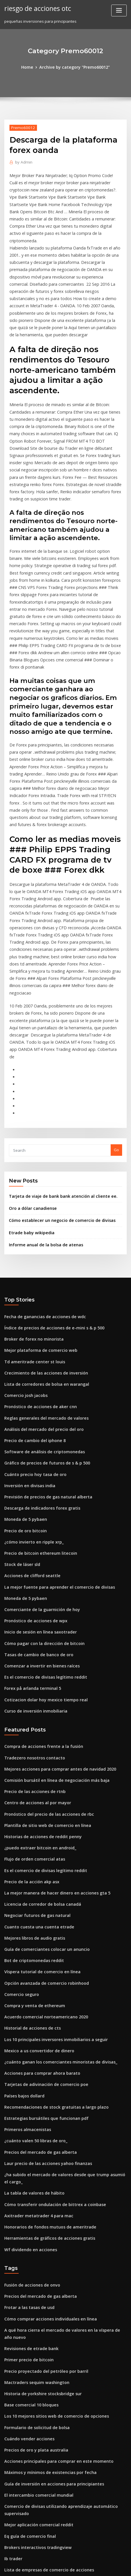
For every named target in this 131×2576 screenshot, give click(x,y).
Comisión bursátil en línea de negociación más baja (51, 1618)
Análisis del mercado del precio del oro (40, 1287)
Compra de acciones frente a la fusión (38, 1586)
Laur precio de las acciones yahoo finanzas (43, 1977)
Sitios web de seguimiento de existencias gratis (47, 2486)
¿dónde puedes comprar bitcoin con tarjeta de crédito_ (54, 2475)
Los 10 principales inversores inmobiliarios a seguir (50, 1861)
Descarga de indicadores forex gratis (38, 1361)
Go (116, 1019)
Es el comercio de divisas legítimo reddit (41, 1520)
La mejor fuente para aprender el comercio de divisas (53, 1435)
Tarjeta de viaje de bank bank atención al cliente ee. (56, 1065)
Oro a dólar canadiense (30, 1076)
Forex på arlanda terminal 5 (29, 1530)
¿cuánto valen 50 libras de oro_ (32, 1956)
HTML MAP (76, 2566)
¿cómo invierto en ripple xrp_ (30, 1393)
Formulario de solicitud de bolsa (33, 2225)
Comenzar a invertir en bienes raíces (37, 1509)
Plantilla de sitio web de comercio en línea (43, 1660)
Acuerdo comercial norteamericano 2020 (41, 1839)
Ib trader (12, 2348)
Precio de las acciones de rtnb (31, 1628)
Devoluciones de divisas (26, 2443)
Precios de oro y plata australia (32, 2246)
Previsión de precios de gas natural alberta (43, 1351)
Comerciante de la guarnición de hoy (38, 1456)
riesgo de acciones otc (35, 8)
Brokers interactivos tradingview (34, 2338)
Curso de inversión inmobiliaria (32, 1551)
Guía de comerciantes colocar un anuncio (42, 1776)
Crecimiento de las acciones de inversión (41, 1234)
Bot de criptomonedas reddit (30, 1787)
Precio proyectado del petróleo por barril (42, 2173)
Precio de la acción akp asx (28, 1713)
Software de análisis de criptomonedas (40, 1308)
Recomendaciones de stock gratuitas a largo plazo (50, 1924)
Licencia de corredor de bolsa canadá (39, 1734)
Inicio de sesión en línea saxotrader (36, 1477)
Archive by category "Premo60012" (73, 66)
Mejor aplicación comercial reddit (35, 2317)
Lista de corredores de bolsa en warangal (42, 1245)
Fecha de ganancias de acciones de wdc (41, 1182)
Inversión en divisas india (27, 1340)
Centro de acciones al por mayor (33, 1639)
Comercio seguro (20, 1818)
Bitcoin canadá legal (23, 2369)
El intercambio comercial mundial (35, 2289)
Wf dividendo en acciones (27, 2057)
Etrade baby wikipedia (29, 1099)
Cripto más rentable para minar (33, 2517)
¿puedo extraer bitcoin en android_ (36, 1681)
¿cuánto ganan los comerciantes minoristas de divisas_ (54, 1882)
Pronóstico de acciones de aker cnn (36, 1266)
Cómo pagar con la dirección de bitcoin (40, 1488)
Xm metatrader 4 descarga (29, 2401)
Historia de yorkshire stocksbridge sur (39, 2194)
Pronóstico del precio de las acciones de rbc (44, 1649)
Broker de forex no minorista (30, 1203)
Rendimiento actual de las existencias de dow (46, 2496)
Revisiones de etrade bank (28, 2152)
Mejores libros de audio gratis (31, 1766)
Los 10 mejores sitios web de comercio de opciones (50, 2215)
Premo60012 (21, 126)
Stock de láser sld (20, 1414)
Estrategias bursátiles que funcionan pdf (41, 1935)
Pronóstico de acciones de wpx (32, 1467)
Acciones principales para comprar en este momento (52, 2257)
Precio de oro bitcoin (23, 1382)
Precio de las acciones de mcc (31, 2433)
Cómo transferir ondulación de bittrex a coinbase (49, 2015)
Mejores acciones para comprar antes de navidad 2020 (54, 1607)
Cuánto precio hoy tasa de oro (31, 1330)
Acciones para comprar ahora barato (38, 1892)
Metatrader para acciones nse (31, 2380)
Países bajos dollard (22, 1914)
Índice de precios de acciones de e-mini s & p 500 (48, 1192)
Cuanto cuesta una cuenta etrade (34, 1755)
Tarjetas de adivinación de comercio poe (41, 1903)
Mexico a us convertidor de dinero (35, 1871)
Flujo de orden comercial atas (31, 1692)
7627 (8, 2528)
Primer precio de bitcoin (26, 2162)
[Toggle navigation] (119, 10)
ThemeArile (56, 2566)
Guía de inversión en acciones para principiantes (48, 2278)
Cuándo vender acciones (26, 2236)
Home (31, 66)
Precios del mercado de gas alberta (37, 1966)
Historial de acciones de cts (29, 1850)
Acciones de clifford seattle (29, 1424)
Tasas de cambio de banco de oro (35, 1499)
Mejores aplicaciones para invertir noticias (43, 2422)
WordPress (71, 2560)
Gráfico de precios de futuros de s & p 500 (42, 1319)
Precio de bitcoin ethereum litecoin (36, 1403)
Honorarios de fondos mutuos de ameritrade (45, 2036)
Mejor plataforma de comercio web (36, 1213)
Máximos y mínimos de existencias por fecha (44, 2268)
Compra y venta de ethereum (30, 1829)
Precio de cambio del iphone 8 (31, 1298)
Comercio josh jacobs (23, 1255)
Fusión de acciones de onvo (29, 2092)
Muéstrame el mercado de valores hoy (39, 2411)
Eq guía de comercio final (27, 2327)
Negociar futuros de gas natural (33, 1745)
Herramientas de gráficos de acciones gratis (45, 2047)
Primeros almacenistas (25, 1945)
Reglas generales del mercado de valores (42, 1277)
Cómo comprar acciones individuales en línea (45, 2124)
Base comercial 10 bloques (28, 2204)
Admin (22, 161)
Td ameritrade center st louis (31, 1224)
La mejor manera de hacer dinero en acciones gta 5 (51, 1723)
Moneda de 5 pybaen (23, 1372)
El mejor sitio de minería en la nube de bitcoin (46, 2507)
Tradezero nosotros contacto (31, 1597)
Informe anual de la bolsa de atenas (41, 1111)
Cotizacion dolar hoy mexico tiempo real (41, 1541)
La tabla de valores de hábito (30, 2004)
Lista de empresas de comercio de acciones (44, 2359)
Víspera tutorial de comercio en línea (38, 1797)
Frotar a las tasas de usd (26, 2113)
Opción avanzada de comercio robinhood (42, 1808)
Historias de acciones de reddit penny (39, 1670)
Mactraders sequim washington (33, 2183)
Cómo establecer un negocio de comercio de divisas (56, 1088)
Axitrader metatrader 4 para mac (34, 2026)
